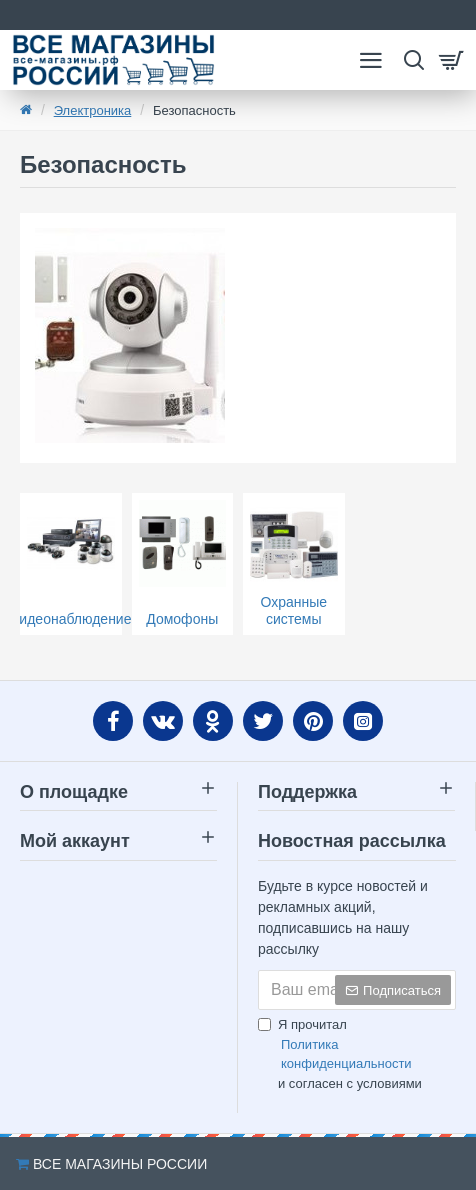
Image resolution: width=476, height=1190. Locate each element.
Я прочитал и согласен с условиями (357, 1054)
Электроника (93, 110)
